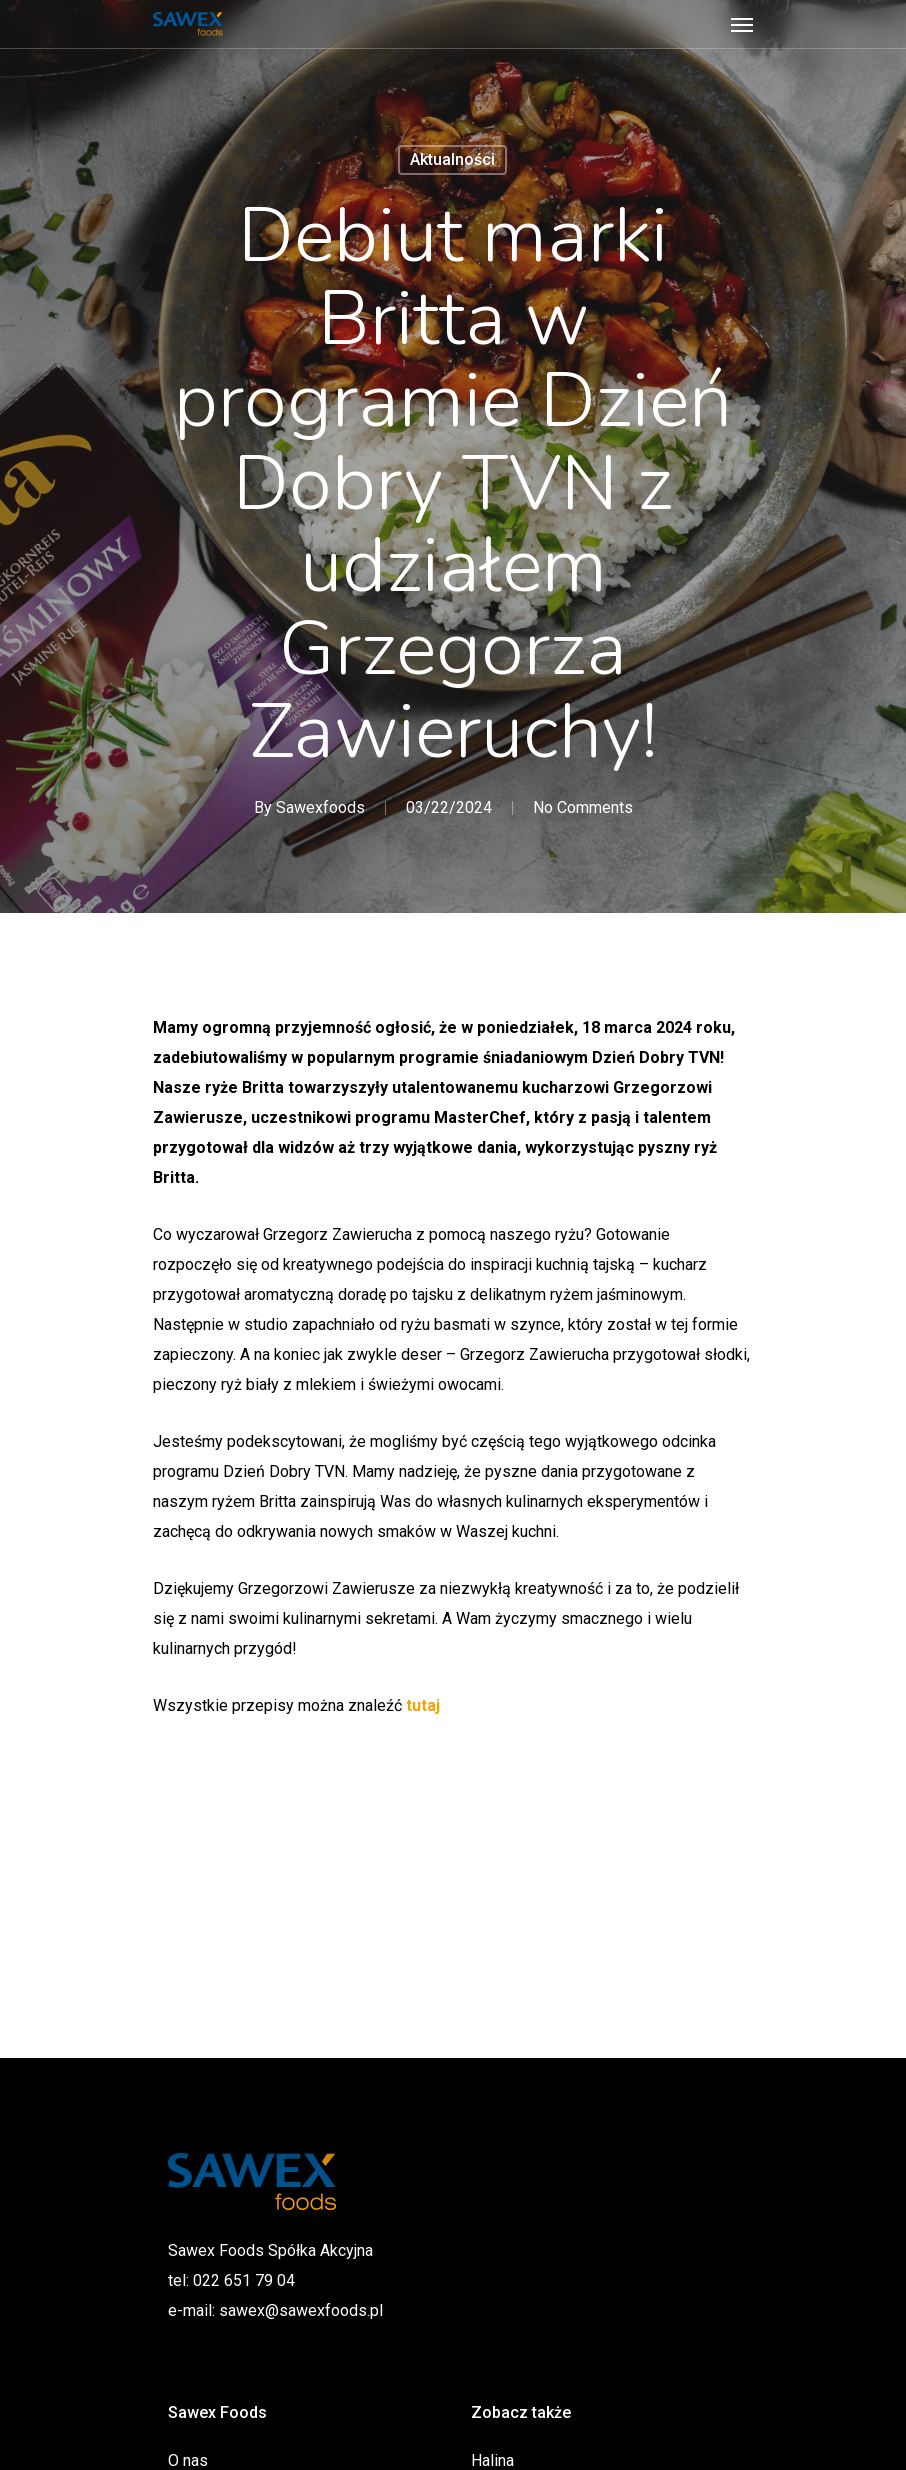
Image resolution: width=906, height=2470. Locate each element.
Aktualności (452, 159)
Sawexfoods (320, 807)
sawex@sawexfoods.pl (301, 2310)
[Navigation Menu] (742, 24)
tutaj (423, 1705)
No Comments (583, 807)
